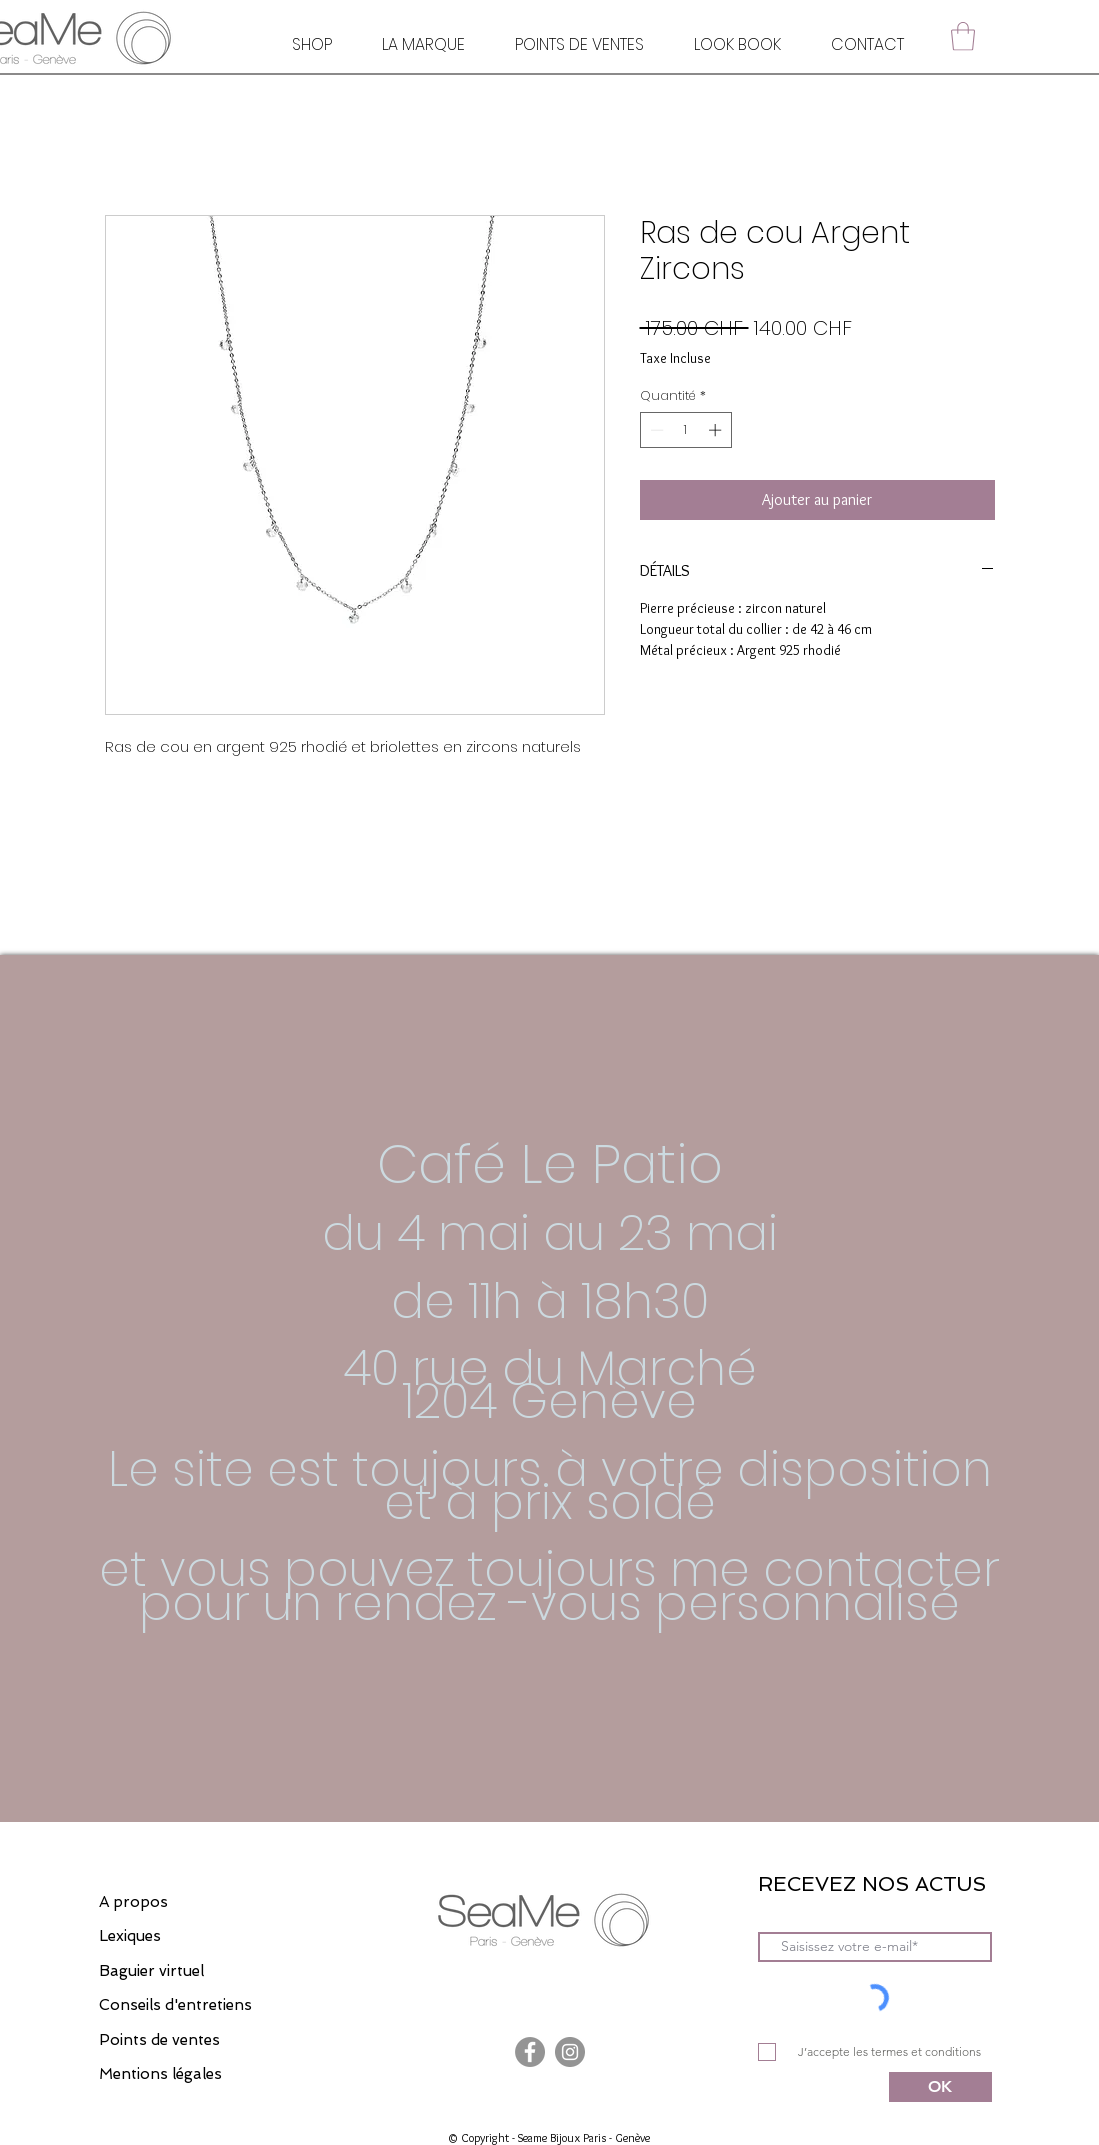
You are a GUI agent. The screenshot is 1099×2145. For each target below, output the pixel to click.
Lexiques (130, 1936)
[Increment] (717, 430)
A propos (133, 1902)
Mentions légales (160, 2074)
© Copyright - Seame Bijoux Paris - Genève (549, 2137)
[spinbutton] (685, 430)
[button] (963, 36)
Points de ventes (159, 2040)
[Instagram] (570, 2052)
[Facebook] (530, 2052)
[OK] (940, 2087)
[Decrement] (655, 430)
